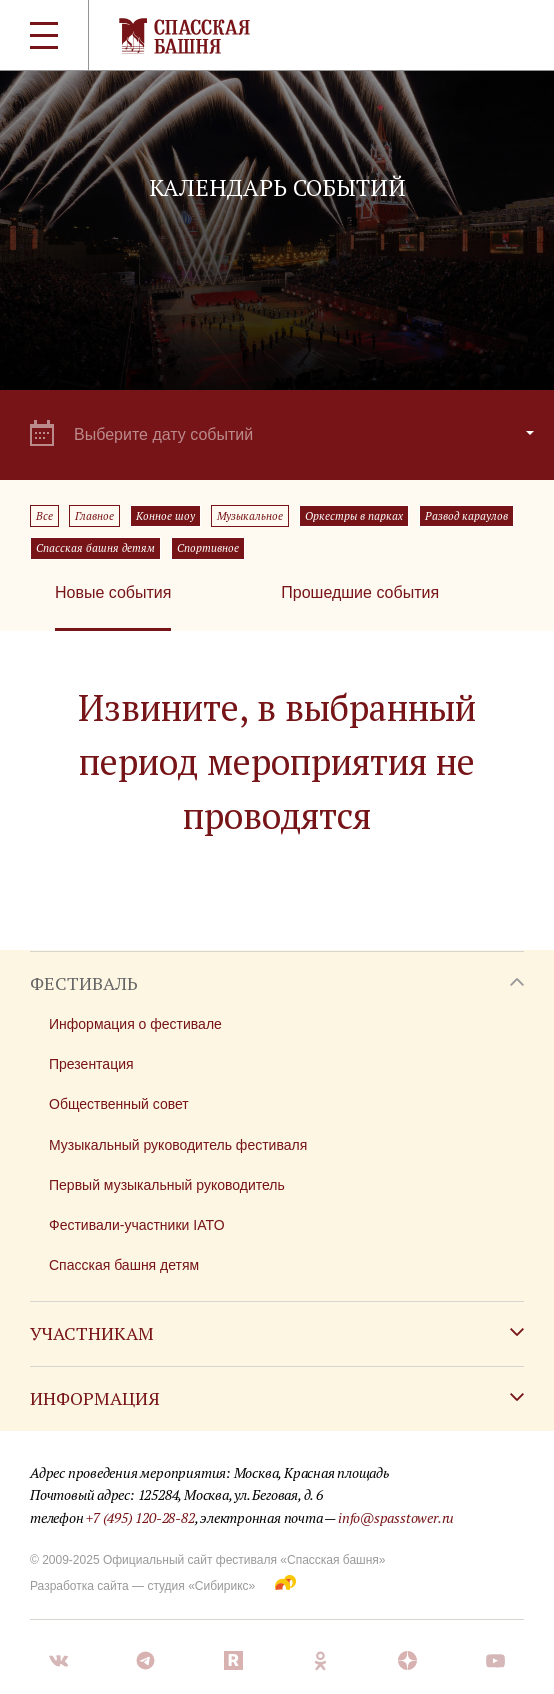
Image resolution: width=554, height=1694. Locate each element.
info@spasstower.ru (396, 1517)
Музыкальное (250, 516)
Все (44, 516)
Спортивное (208, 548)
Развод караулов (466, 516)
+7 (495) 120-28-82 (140, 1517)
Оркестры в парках (354, 516)
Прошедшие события (360, 592)
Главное (94, 516)
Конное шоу (165, 516)
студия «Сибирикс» (201, 1586)
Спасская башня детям (95, 548)
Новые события (113, 592)
